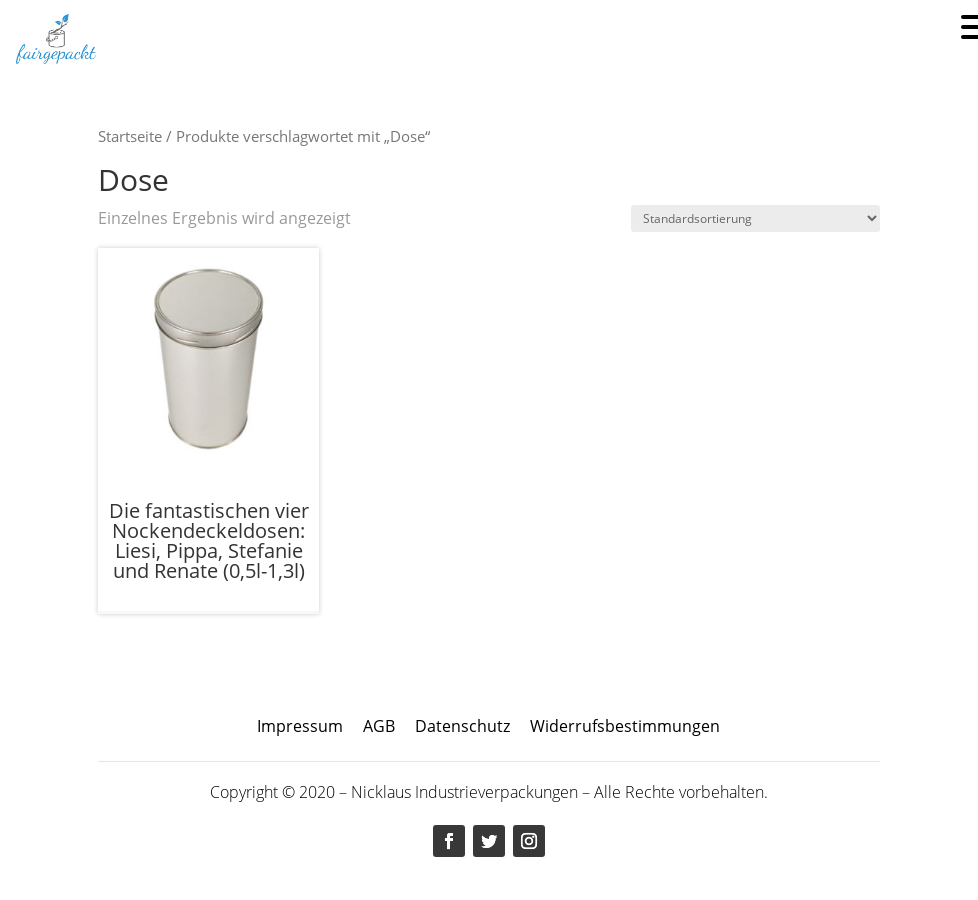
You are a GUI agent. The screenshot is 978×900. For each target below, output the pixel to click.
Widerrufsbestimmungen (625, 726)
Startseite (130, 136)
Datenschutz (462, 726)
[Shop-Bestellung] (755, 218)
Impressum (300, 726)
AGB (379, 726)
